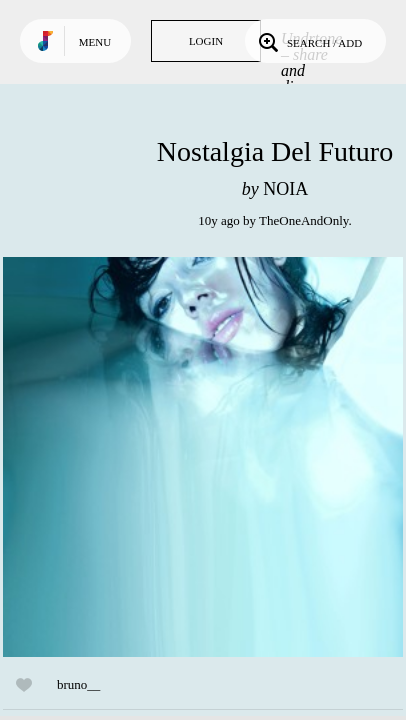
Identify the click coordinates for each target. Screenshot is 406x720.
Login (206, 41)
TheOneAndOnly (303, 220)
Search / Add (308, 41)
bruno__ (78, 684)
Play (203, 457)
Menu (95, 42)
